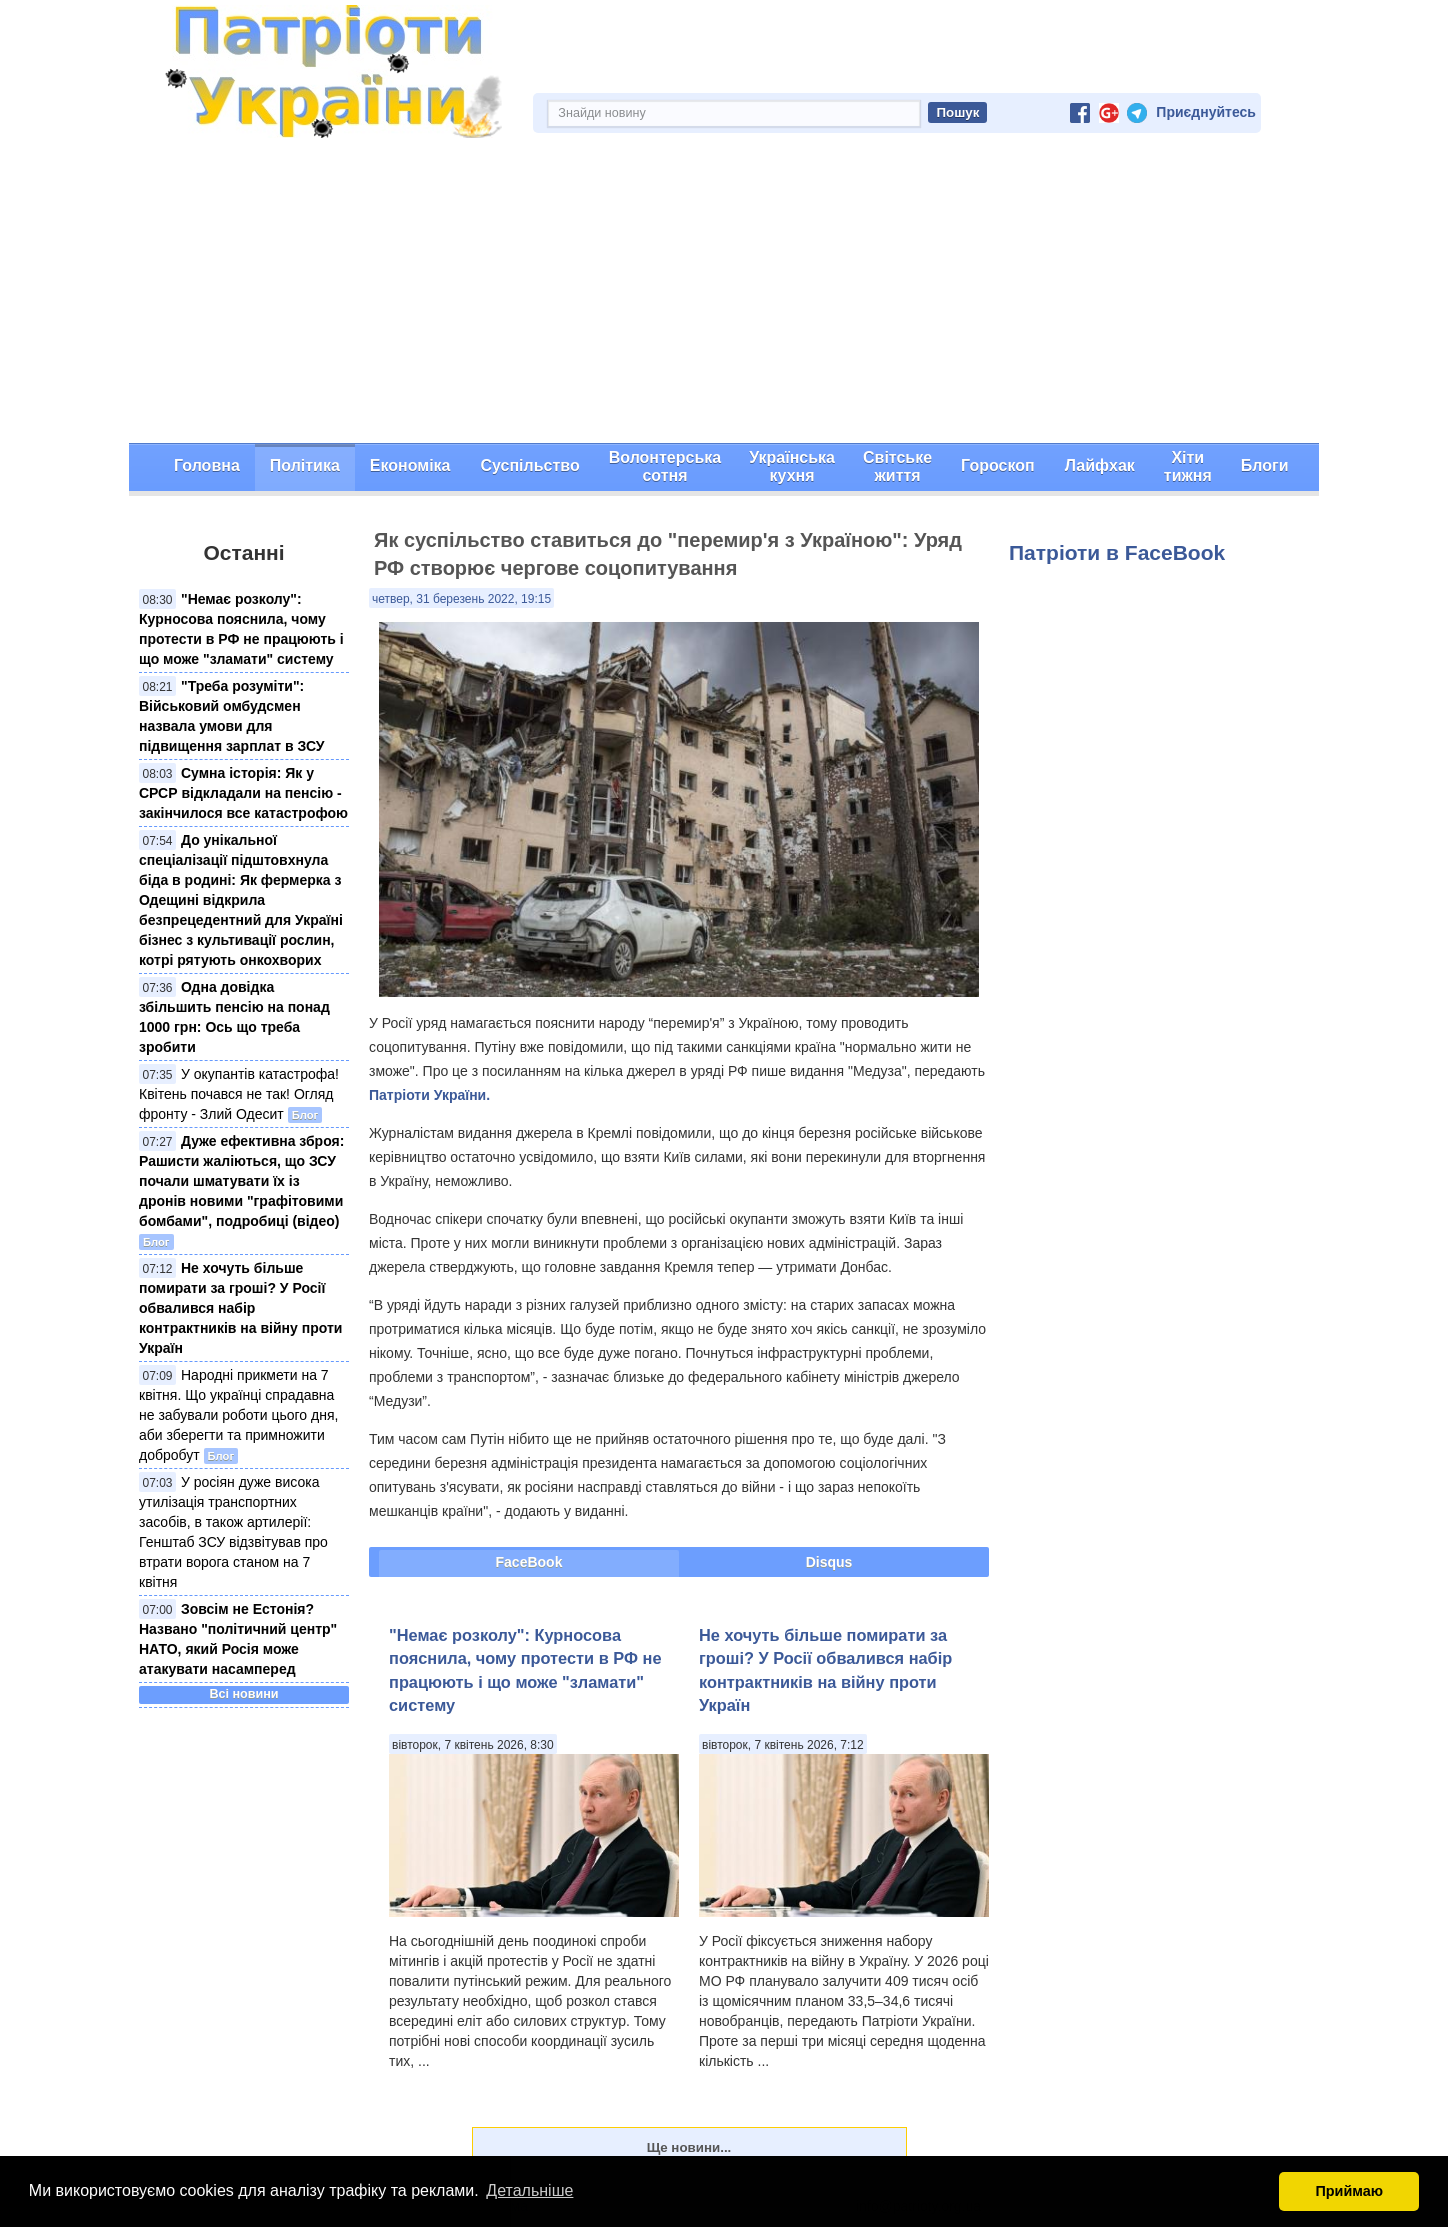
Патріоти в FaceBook (1117, 552)
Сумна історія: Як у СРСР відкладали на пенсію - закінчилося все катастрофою (243, 793)
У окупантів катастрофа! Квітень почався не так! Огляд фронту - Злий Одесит (239, 1094)
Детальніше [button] (529, 2190)
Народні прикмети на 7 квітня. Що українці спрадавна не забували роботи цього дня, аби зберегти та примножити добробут (238, 1415)
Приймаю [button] (1349, 2191)
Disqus (829, 1562)
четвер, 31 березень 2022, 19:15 (461, 599)
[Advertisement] (724, 293)
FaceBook (529, 1562)
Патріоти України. (429, 1095)
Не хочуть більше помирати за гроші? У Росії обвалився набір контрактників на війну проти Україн (240, 1308)
